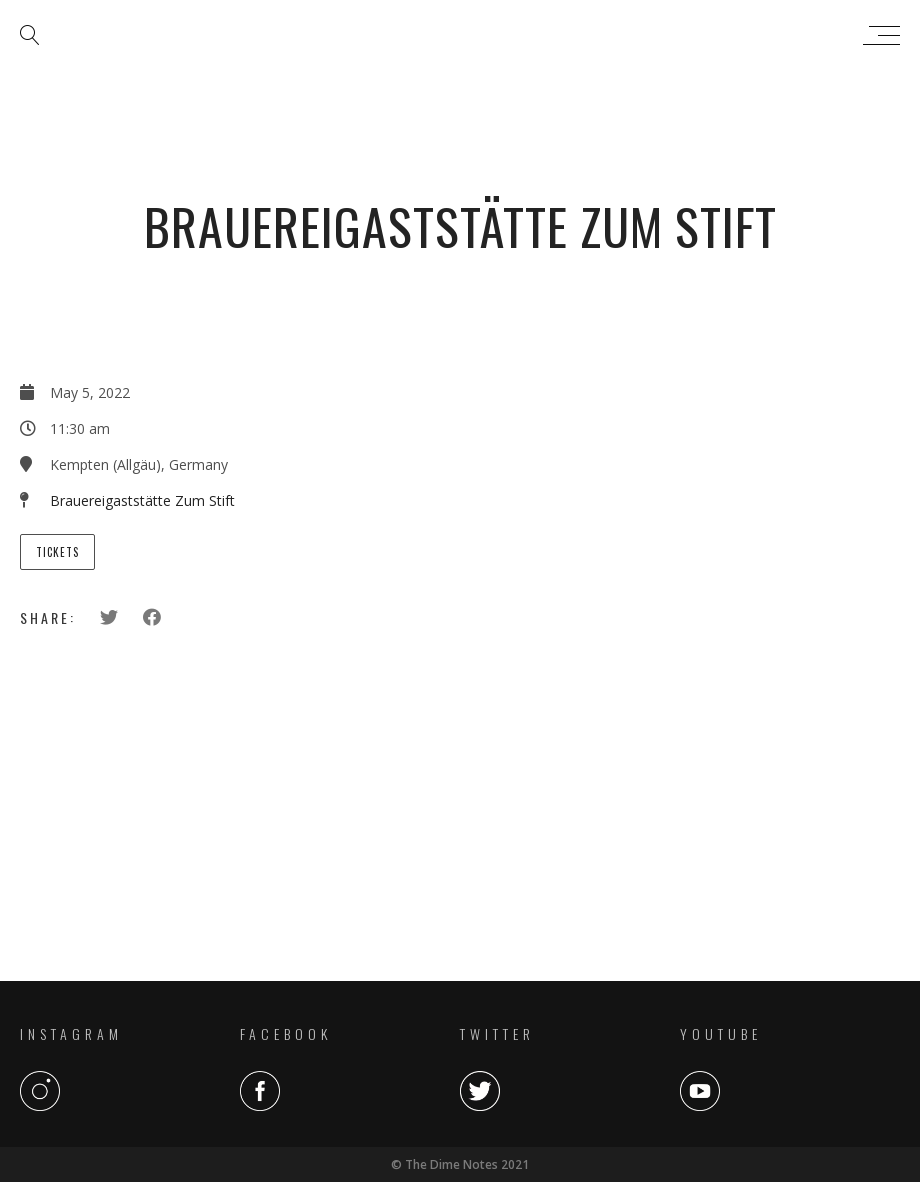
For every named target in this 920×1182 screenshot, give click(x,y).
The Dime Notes (455, 35)
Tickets (57, 552)
